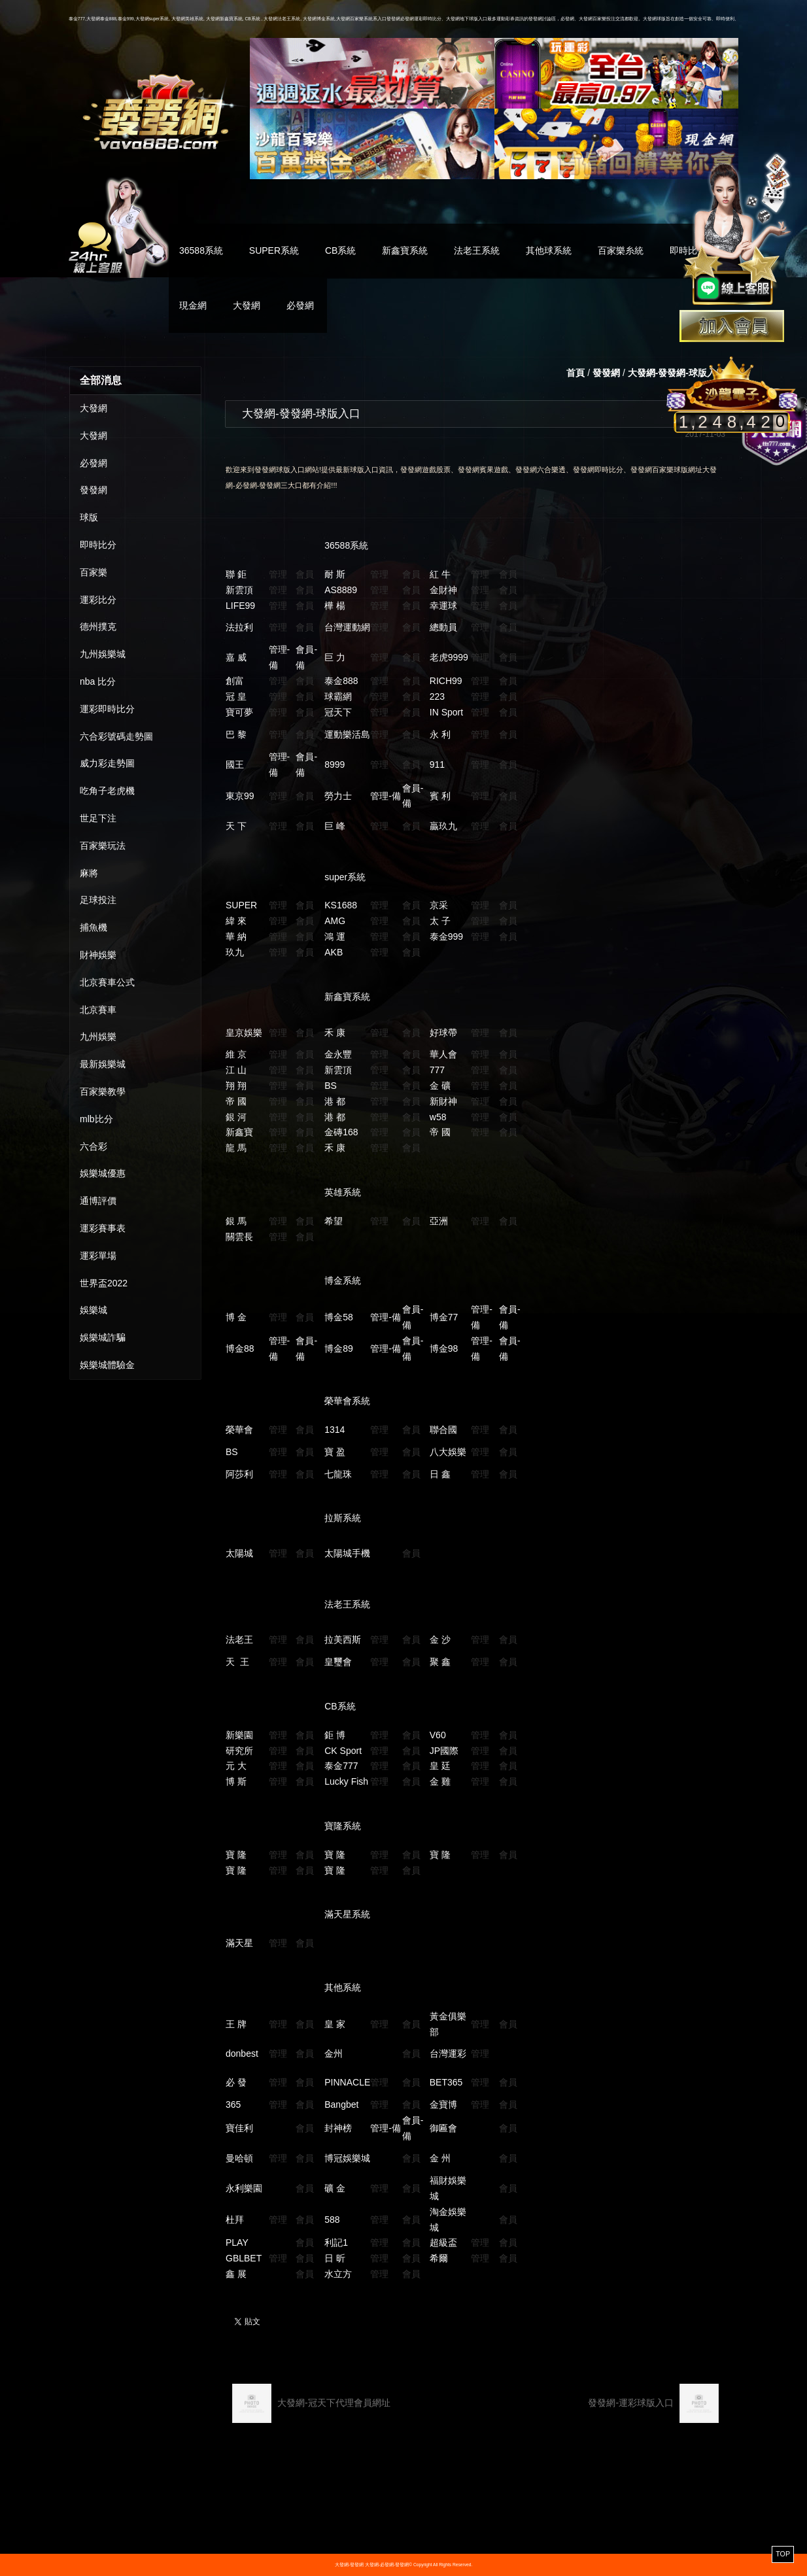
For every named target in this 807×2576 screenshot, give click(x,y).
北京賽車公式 (107, 982)
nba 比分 (98, 681)
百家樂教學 (103, 1091)
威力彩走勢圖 (107, 763)
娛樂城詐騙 (103, 1337)
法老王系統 (477, 250)
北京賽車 (98, 1010)
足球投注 (98, 900)
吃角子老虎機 (107, 790)
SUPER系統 (274, 250)
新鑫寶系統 (405, 250)
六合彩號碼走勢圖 (116, 736)
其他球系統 (549, 250)
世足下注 (98, 818)
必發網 (300, 305)
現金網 (193, 305)
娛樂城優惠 (103, 1173)
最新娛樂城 (103, 1064)
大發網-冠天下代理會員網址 (311, 2403)
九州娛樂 (98, 1036)
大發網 (246, 305)
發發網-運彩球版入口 (653, 2403)
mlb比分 (96, 1119)
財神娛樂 (98, 955)
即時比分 (98, 545)
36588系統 (201, 250)
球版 (89, 517)
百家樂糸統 (621, 250)
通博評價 (98, 1200)
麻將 (89, 873)
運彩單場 (98, 1255)
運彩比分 (98, 599)
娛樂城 (93, 1310)
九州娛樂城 (103, 654)
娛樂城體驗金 (107, 1365)
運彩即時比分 (107, 709)
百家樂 (93, 572)
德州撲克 (98, 626)
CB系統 (340, 250)
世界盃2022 (104, 1283)
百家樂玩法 (103, 845)
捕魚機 (93, 927)
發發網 (93, 490)
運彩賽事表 (103, 1228)
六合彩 (93, 1146)
